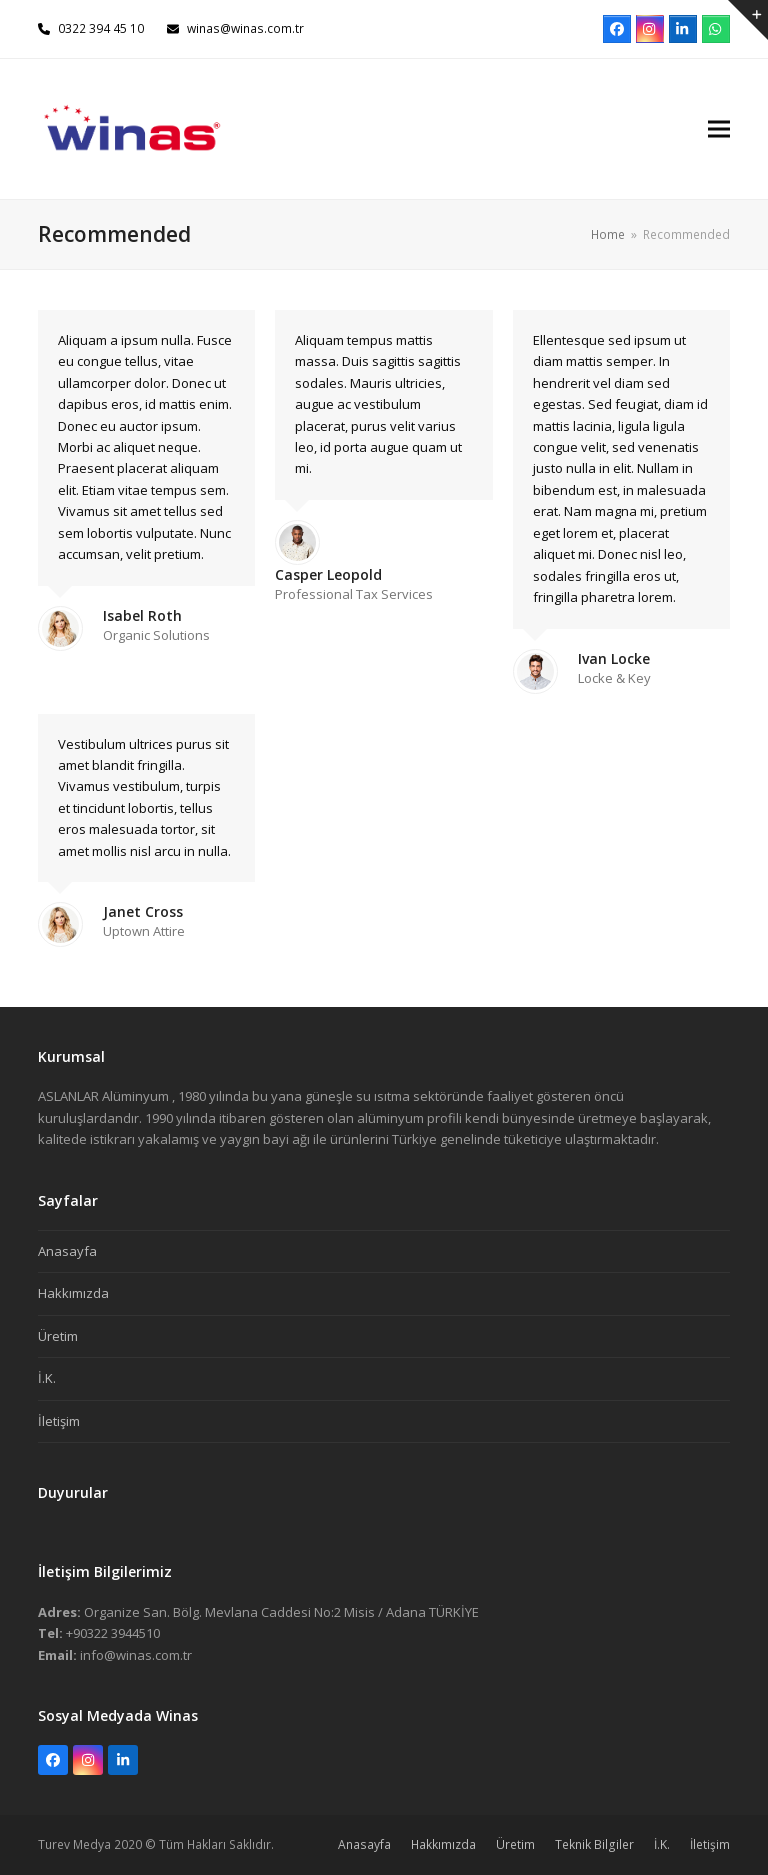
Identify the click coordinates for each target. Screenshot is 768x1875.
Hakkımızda (73, 1293)
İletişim (59, 1421)
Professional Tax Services (354, 594)
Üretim (58, 1336)
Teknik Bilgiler (594, 1844)
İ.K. (47, 1378)
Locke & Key (614, 678)
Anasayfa (67, 1251)
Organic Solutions (156, 635)
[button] (719, 128)
